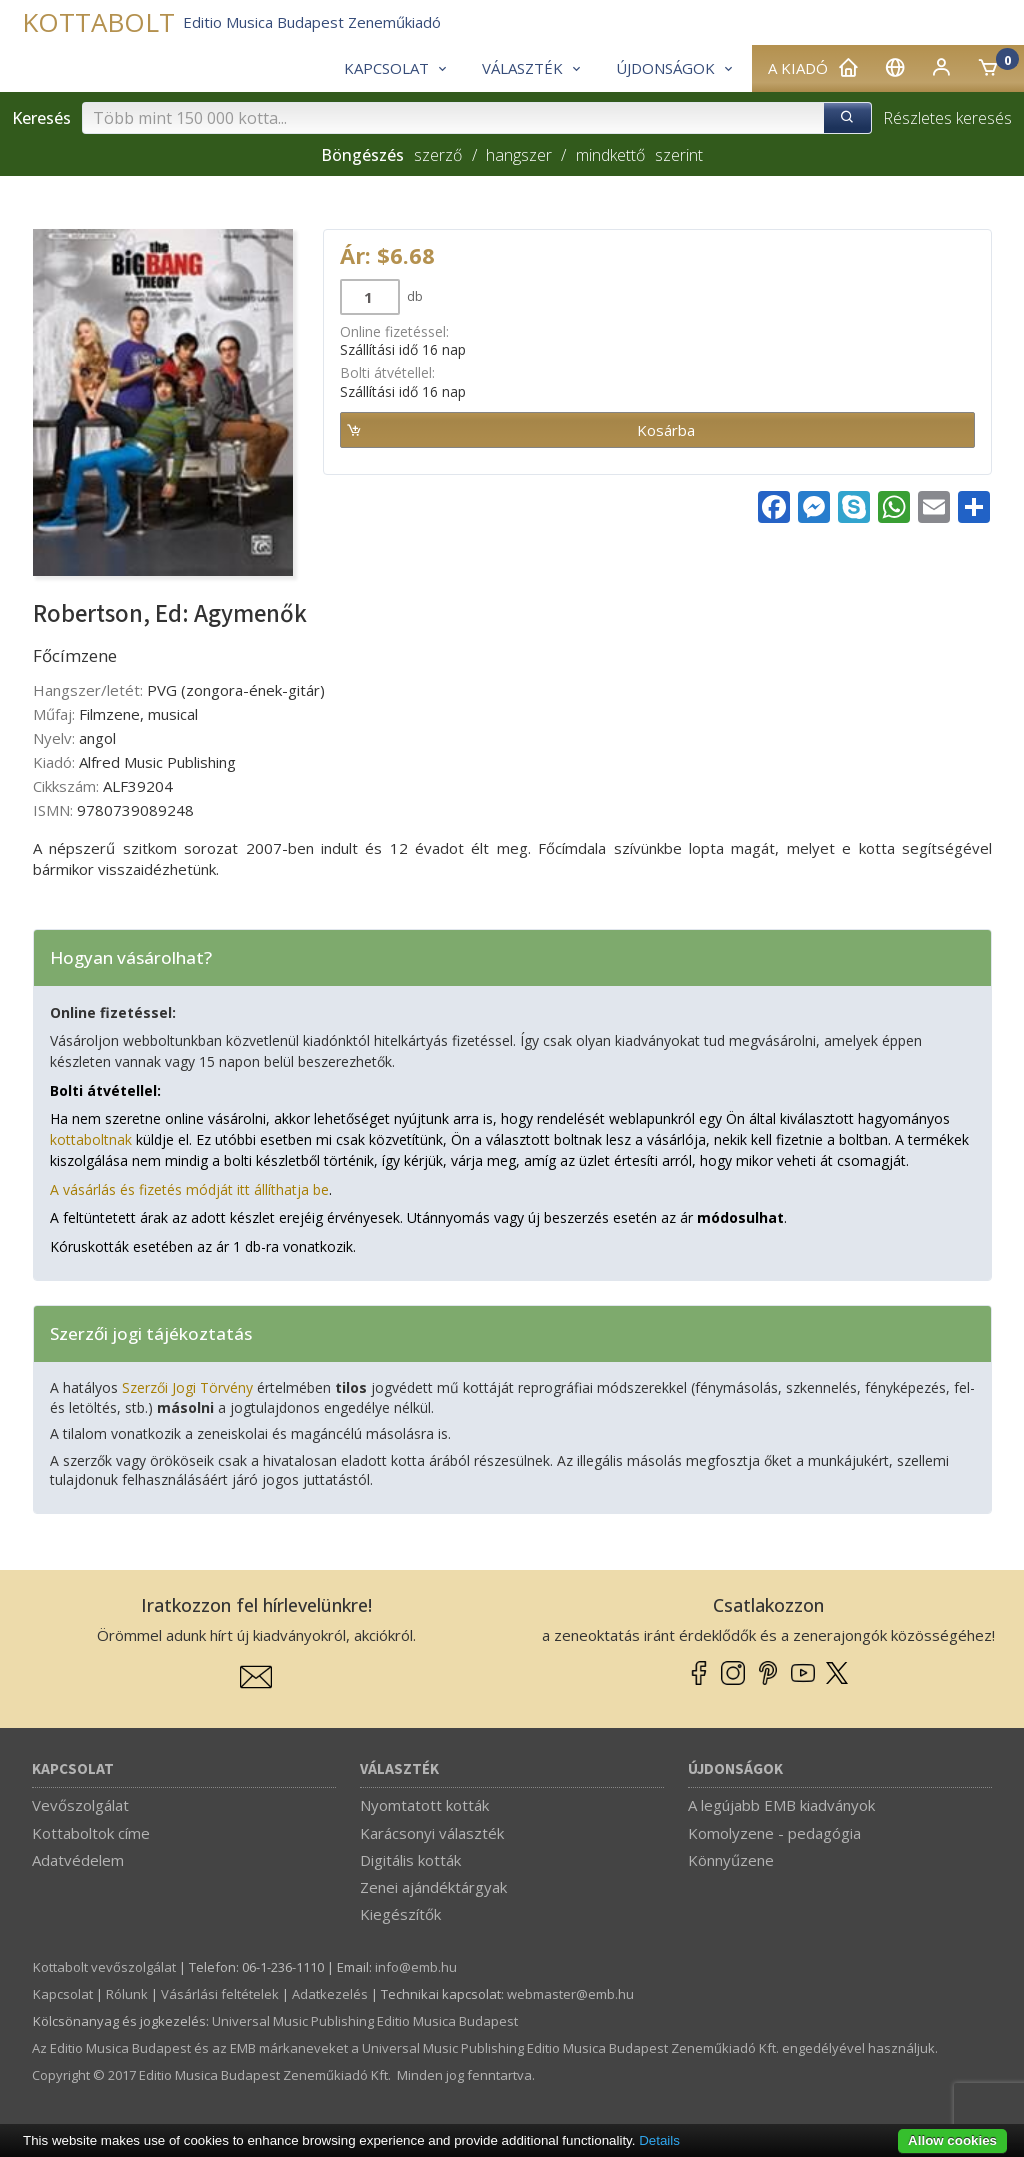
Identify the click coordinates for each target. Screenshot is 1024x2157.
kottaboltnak (91, 1139)
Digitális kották (410, 1860)
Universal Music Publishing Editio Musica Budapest (365, 2021)
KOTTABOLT (98, 22)
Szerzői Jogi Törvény (187, 1387)
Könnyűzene (731, 1860)
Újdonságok (735, 1769)
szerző (438, 155)
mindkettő (610, 155)
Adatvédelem (78, 1860)
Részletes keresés (947, 118)
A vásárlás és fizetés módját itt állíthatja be (189, 1189)
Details (659, 2140)
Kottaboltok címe (91, 1833)
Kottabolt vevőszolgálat (104, 1967)
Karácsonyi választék (432, 1833)
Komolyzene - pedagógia (774, 1833)
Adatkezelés (330, 1994)
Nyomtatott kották (424, 1805)
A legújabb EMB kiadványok (781, 1805)
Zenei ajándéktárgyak (433, 1887)
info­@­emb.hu (416, 1967)
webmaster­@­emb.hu (570, 1994)
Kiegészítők (400, 1914)
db (413, 296)
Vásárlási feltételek (220, 1994)
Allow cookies (952, 2140)
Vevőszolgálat (80, 1805)
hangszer (519, 155)
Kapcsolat (73, 1769)
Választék (399, 1769)
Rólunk (127, 1994)
